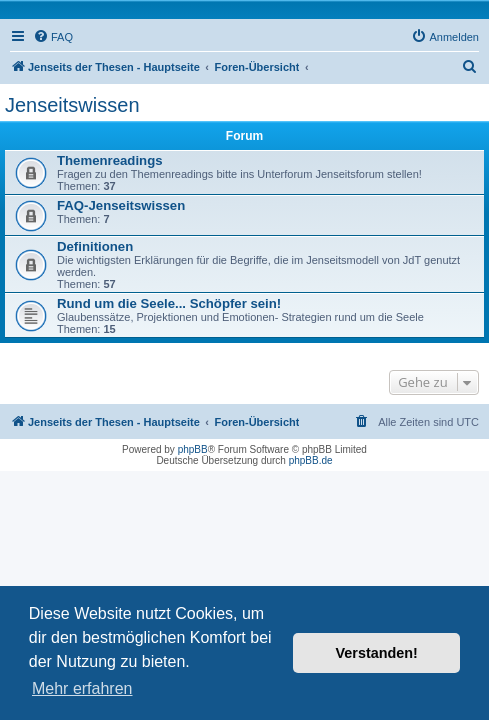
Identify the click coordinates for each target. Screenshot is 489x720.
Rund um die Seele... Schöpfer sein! (169, 303)
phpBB (193, 449)
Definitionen (95, 246)
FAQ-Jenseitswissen (121, 205)
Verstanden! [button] (377, 653)
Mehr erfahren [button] (82, 688)
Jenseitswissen (72, 105)
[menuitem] (53, 37)
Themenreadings (110, 160)
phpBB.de (311, 460)
